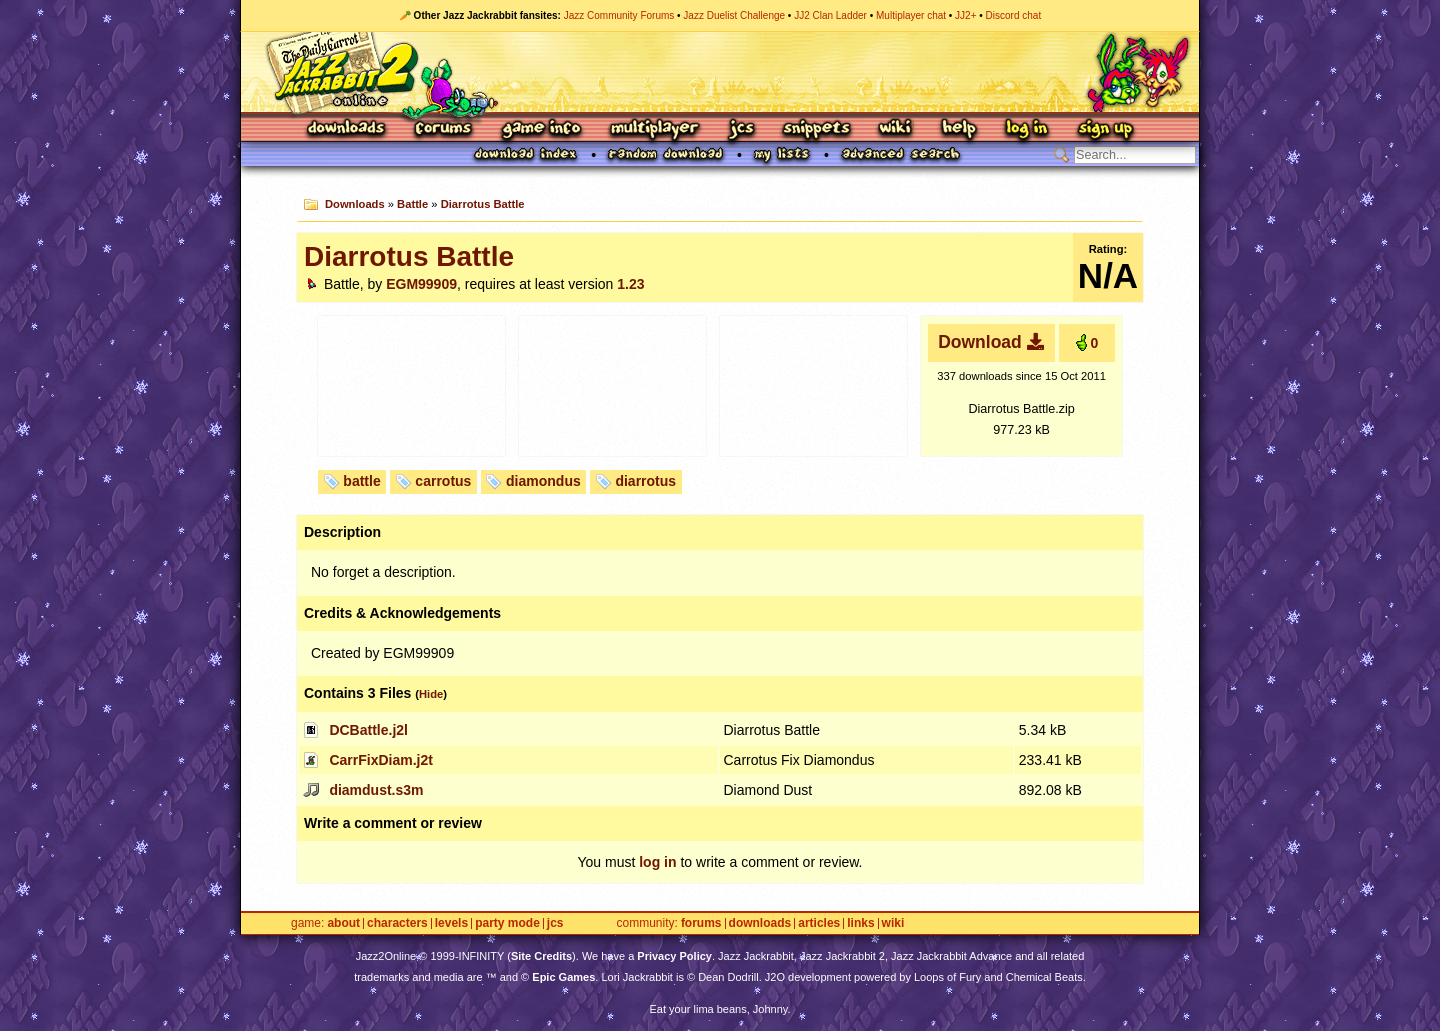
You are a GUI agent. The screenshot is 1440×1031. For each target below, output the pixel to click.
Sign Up (1105, 129)
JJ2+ (965, 15)
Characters (397, 923)
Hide (431, 694)
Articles (819, 923)
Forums (444, 129)
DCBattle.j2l (368, 730)
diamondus (543, 481)
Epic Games (563, 977)
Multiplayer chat (911, 15)
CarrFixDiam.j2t (380, 760)
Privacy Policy (674, 956)
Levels (451, 923)
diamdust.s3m (376, 790)
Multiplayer (654, 129)
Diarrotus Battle (483, 204)
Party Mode (507, 923)
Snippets (817, 129)
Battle (412, 204)
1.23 (630, 284)
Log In (1027, 129)
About (343, 923)
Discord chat (1014, 15)
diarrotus (645, 481)
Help (959, 129)
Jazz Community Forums (619, 15)
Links (860, 923)
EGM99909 (421, 284)
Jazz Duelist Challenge (734, 15)
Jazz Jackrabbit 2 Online (719, 72)
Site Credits (541, 956)
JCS (741, 129)
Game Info (541, 129)
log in (657, 862)
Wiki (896, 129)
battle (361, 481)
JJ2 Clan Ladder (830, 15)
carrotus (443, 481)
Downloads (347, 129)
